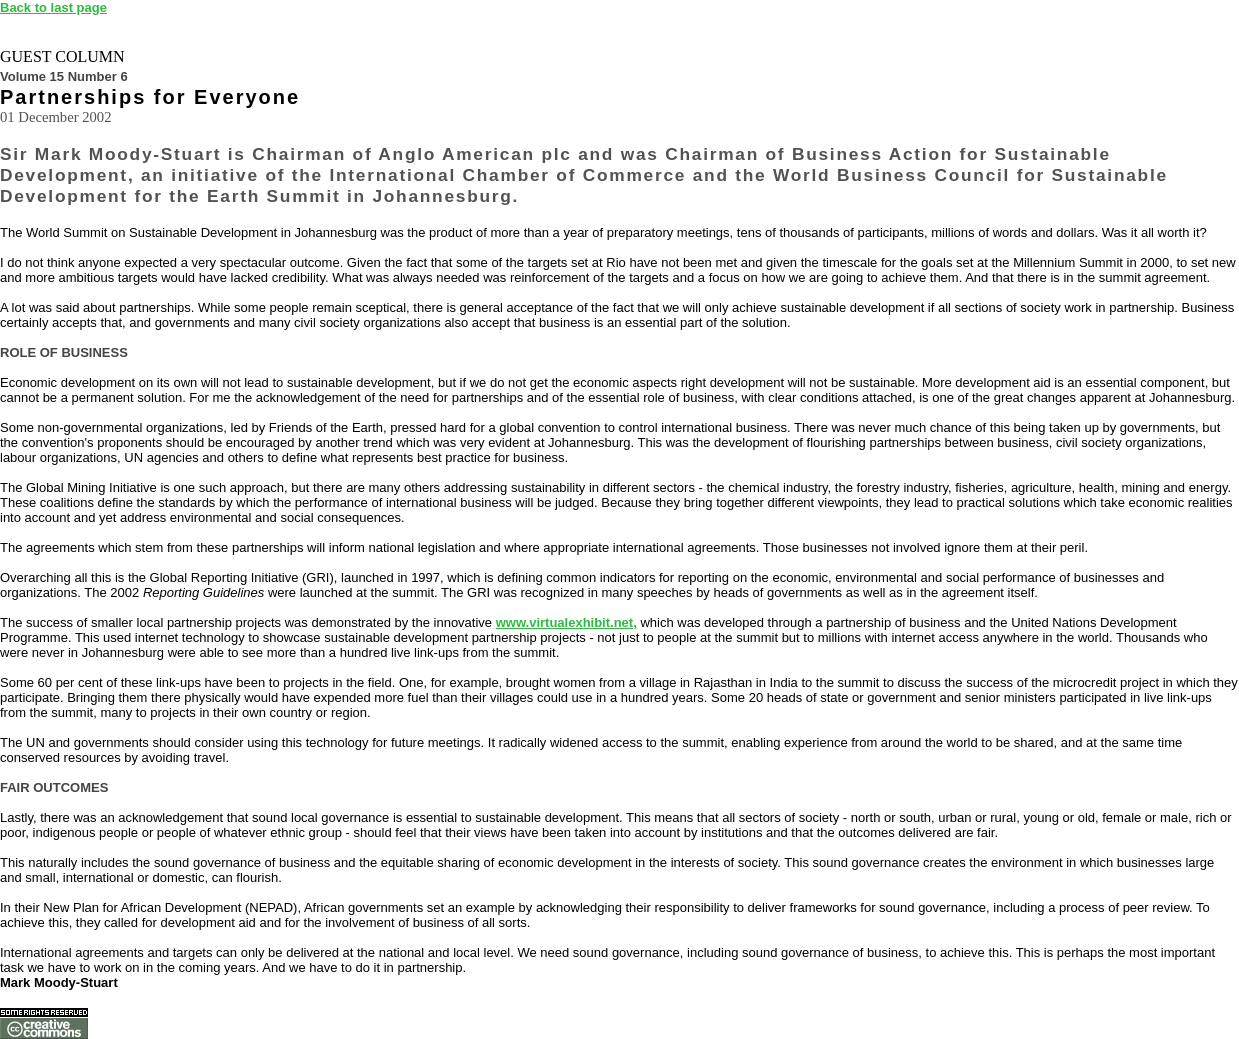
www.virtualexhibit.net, (566, 622)
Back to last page (53, 7)
